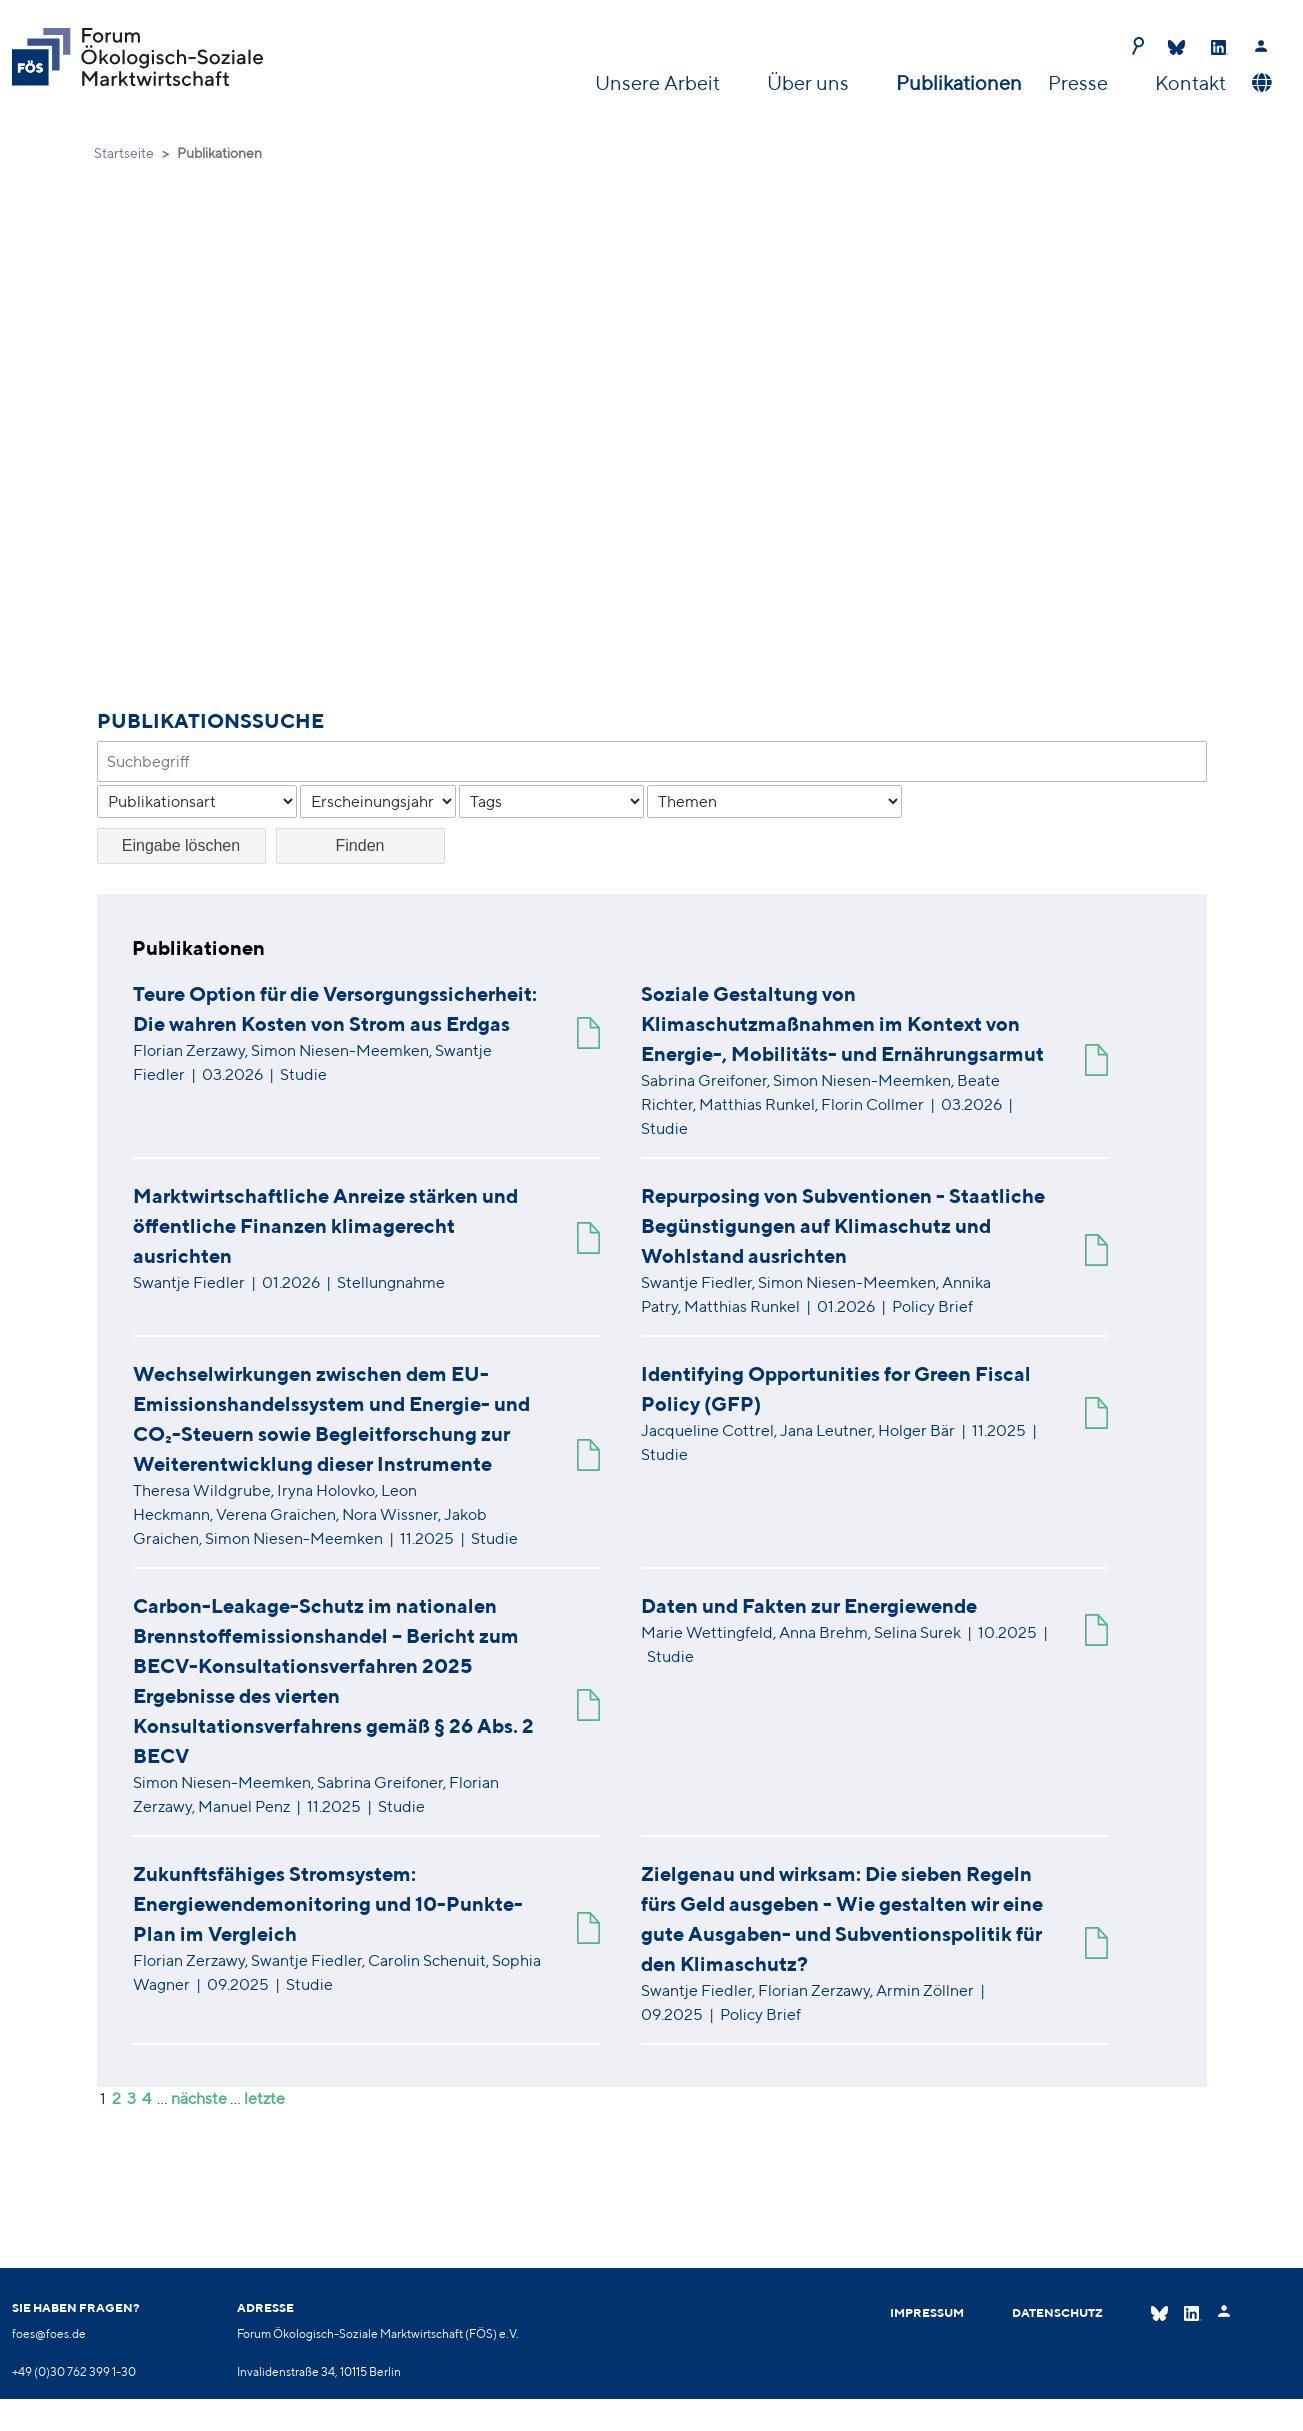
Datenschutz (1057, 2312)
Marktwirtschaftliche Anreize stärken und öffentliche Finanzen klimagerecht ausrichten (325, 1225)
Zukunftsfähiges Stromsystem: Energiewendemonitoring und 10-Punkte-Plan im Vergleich (328, 1903)
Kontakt (1190, 82)
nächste (199, 2098)
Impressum (927, 2312)
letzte (264, 2098)
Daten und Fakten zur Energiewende (809, 1605)
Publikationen (959, 82)
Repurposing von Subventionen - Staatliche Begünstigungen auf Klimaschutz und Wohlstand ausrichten (843, 1225)
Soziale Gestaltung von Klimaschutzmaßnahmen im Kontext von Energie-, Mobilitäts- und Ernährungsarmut (842, 1023)
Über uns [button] (810, 82)
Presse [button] (1080, 82)
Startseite (124, 153)
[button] (1259, 83)
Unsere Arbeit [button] (659, 82)
